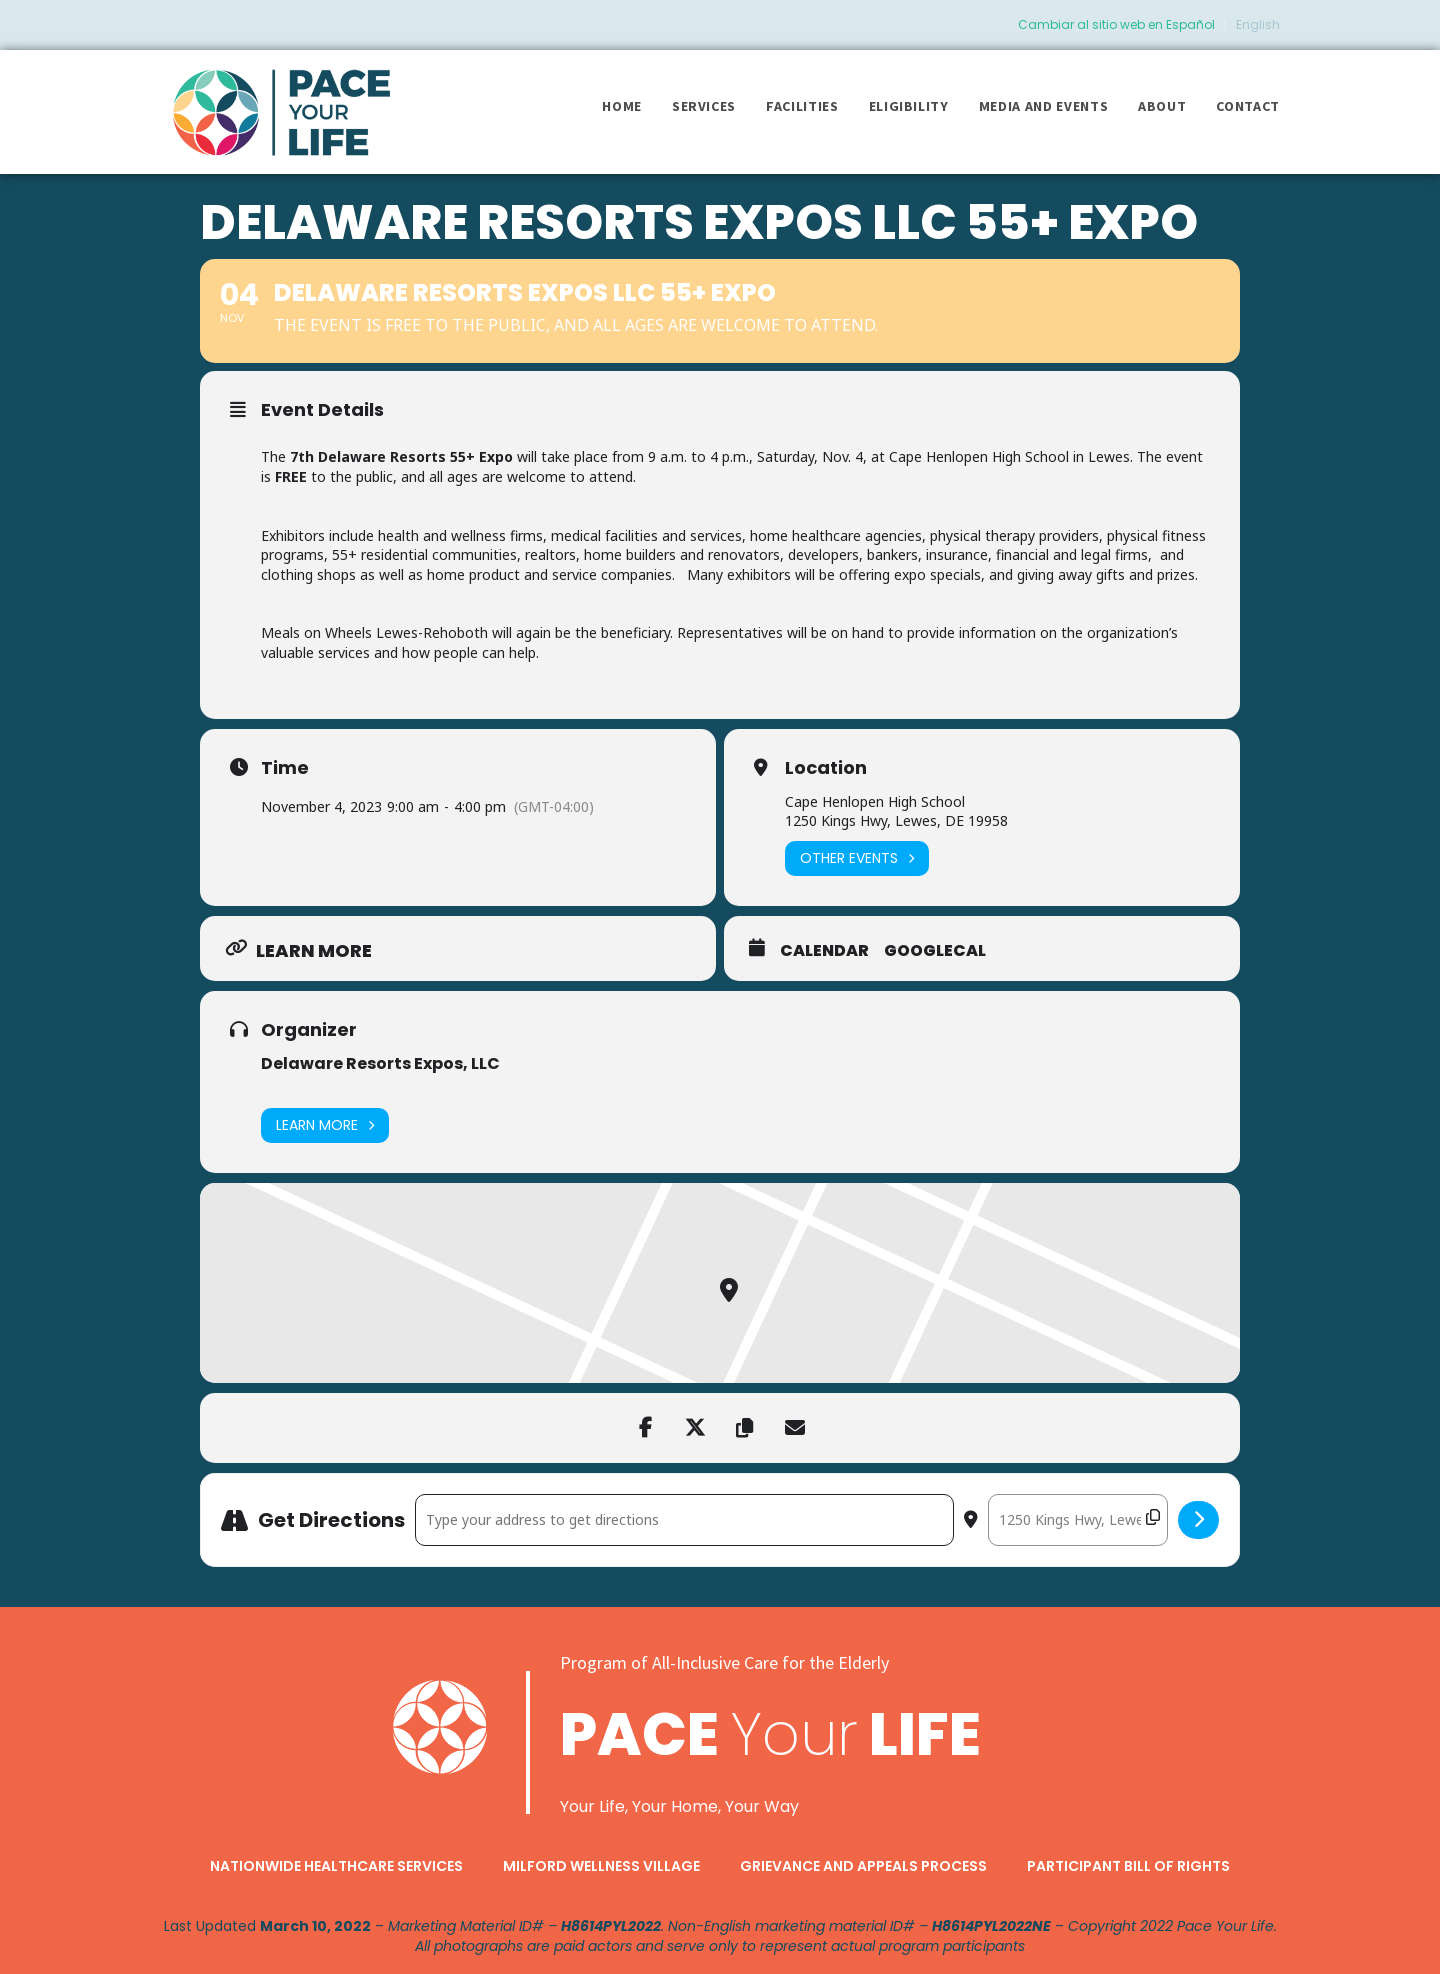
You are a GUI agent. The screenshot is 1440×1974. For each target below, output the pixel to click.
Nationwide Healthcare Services (336, 1866)
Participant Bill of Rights (1128, 1866)
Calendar (824, 951)
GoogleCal (935, 951)
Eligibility (909, 106)
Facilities (802, 106)
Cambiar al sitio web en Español (1116, 24)
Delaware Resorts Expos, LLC (380, 1063)
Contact (1248, 106)
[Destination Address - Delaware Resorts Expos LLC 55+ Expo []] (1078, 1520)
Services (704, 106)
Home (622, 106)
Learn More (325, 1125)
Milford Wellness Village (601, 1866)
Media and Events (1043, 106)
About (1162, 106)
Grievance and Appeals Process (863, 1866)
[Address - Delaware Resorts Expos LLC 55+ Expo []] (684, 1520)
